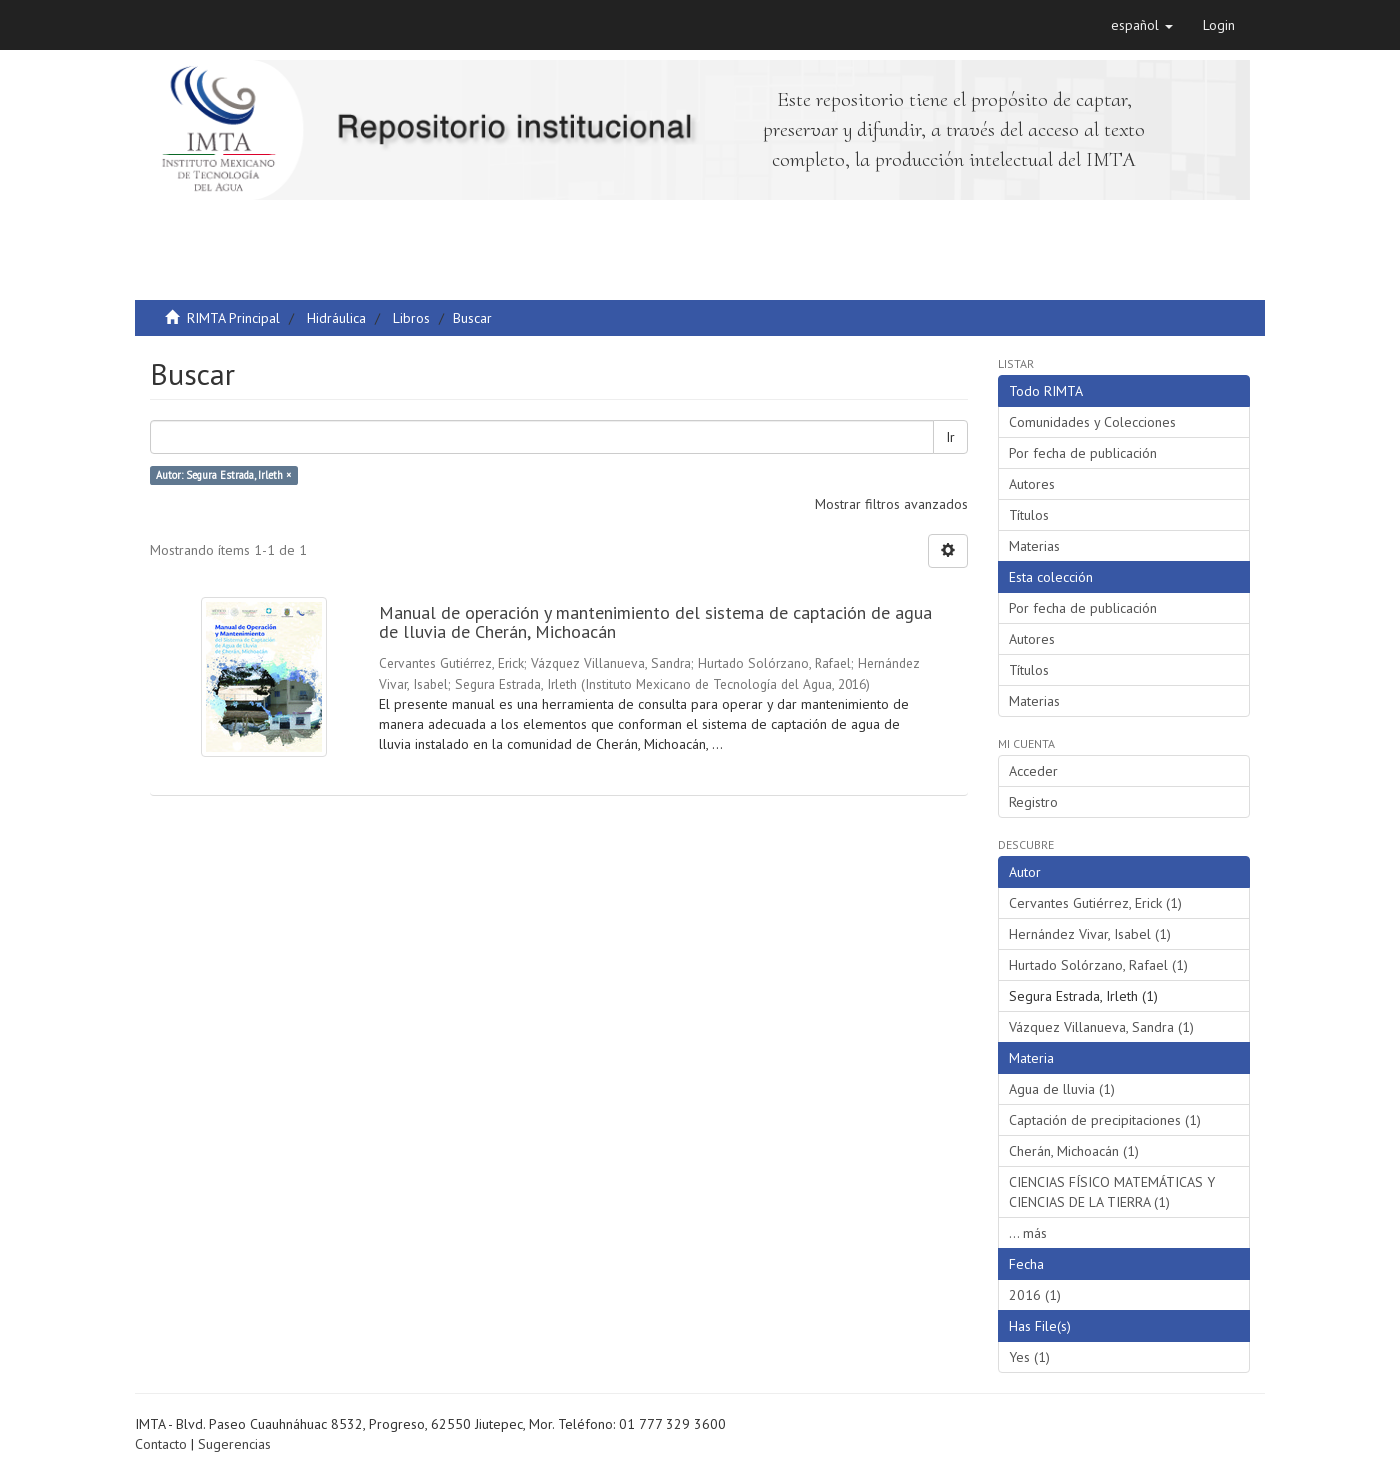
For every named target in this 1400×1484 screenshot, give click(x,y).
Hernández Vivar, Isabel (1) (1090, 934)
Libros (411, 318)
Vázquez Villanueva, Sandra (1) (1101, 1027)
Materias (1034, 546)
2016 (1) (1035, 1295)
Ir (950, 437)
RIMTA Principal (233, 318)
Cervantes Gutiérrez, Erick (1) (1095, 903)
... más (1028, 1233)
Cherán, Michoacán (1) (1074, 1151)
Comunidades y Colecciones (1092, 422)
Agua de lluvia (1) (1062, 1089)
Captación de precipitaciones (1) (1105, 1120)
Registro (1033, 802)
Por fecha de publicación (1083, 453)
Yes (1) (1029, 1357)
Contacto (161, 1444)
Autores (1032, 484)
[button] (1142, 25)
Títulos (1029, 515)
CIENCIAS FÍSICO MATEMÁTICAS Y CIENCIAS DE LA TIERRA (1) (1112, 1192)
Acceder (1033, 771)
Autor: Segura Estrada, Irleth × (223, 475)
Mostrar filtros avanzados (891, 504)
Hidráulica (336, 318)
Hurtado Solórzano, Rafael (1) (1098, 965)
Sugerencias (234, 1444)
